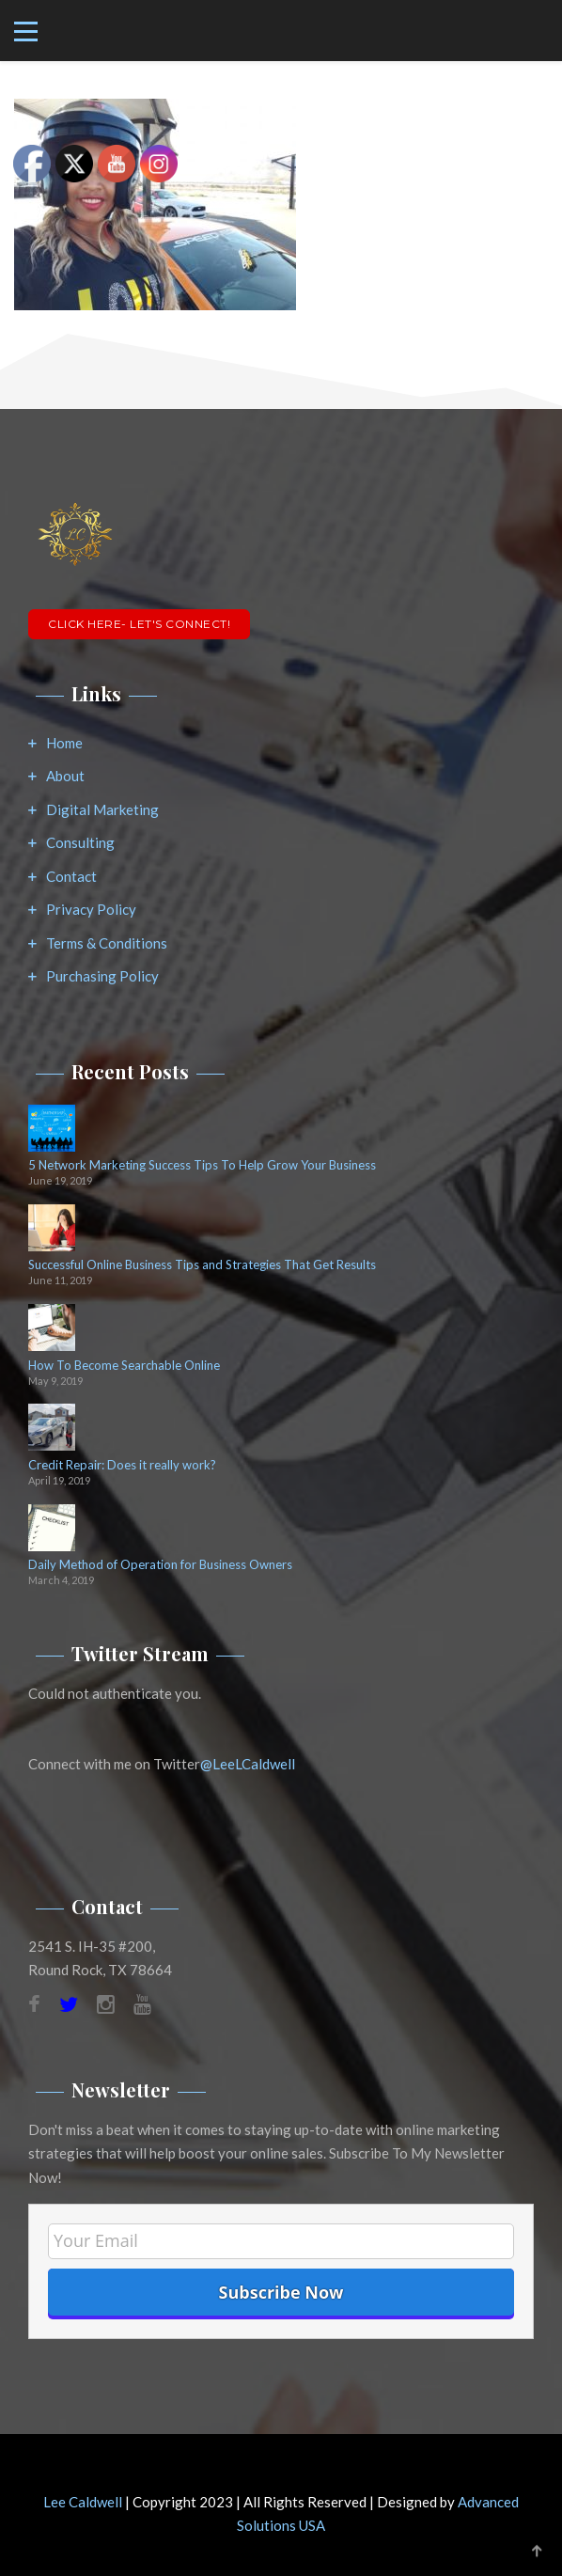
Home (64, 742)
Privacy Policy (91, 909)
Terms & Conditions (106, 943)
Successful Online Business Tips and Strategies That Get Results (202, 1265)
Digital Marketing (102, 809)
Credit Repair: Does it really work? (122, 1465)
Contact (71, 876)
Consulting (80, 842)
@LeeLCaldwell (247, 1763)
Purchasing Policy (102, 975)
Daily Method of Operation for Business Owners (160, 1565)
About (65, 775)
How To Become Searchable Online (124, 1366)
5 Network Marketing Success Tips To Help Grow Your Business (202, 1165)
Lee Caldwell (82, 2501)
